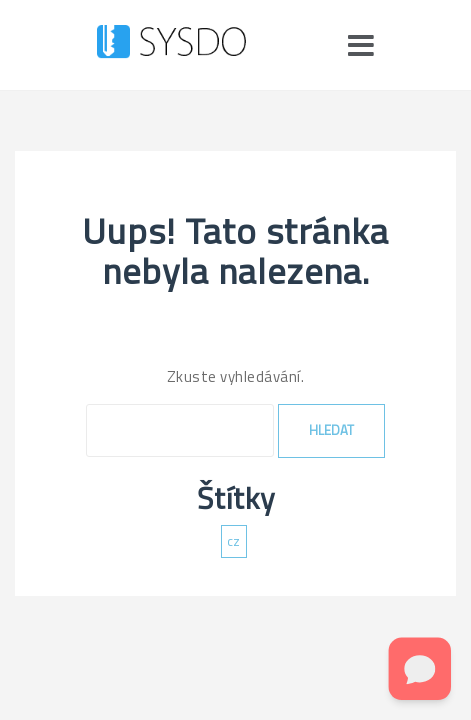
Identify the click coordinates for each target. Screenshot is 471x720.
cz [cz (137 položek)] (234, 541)
